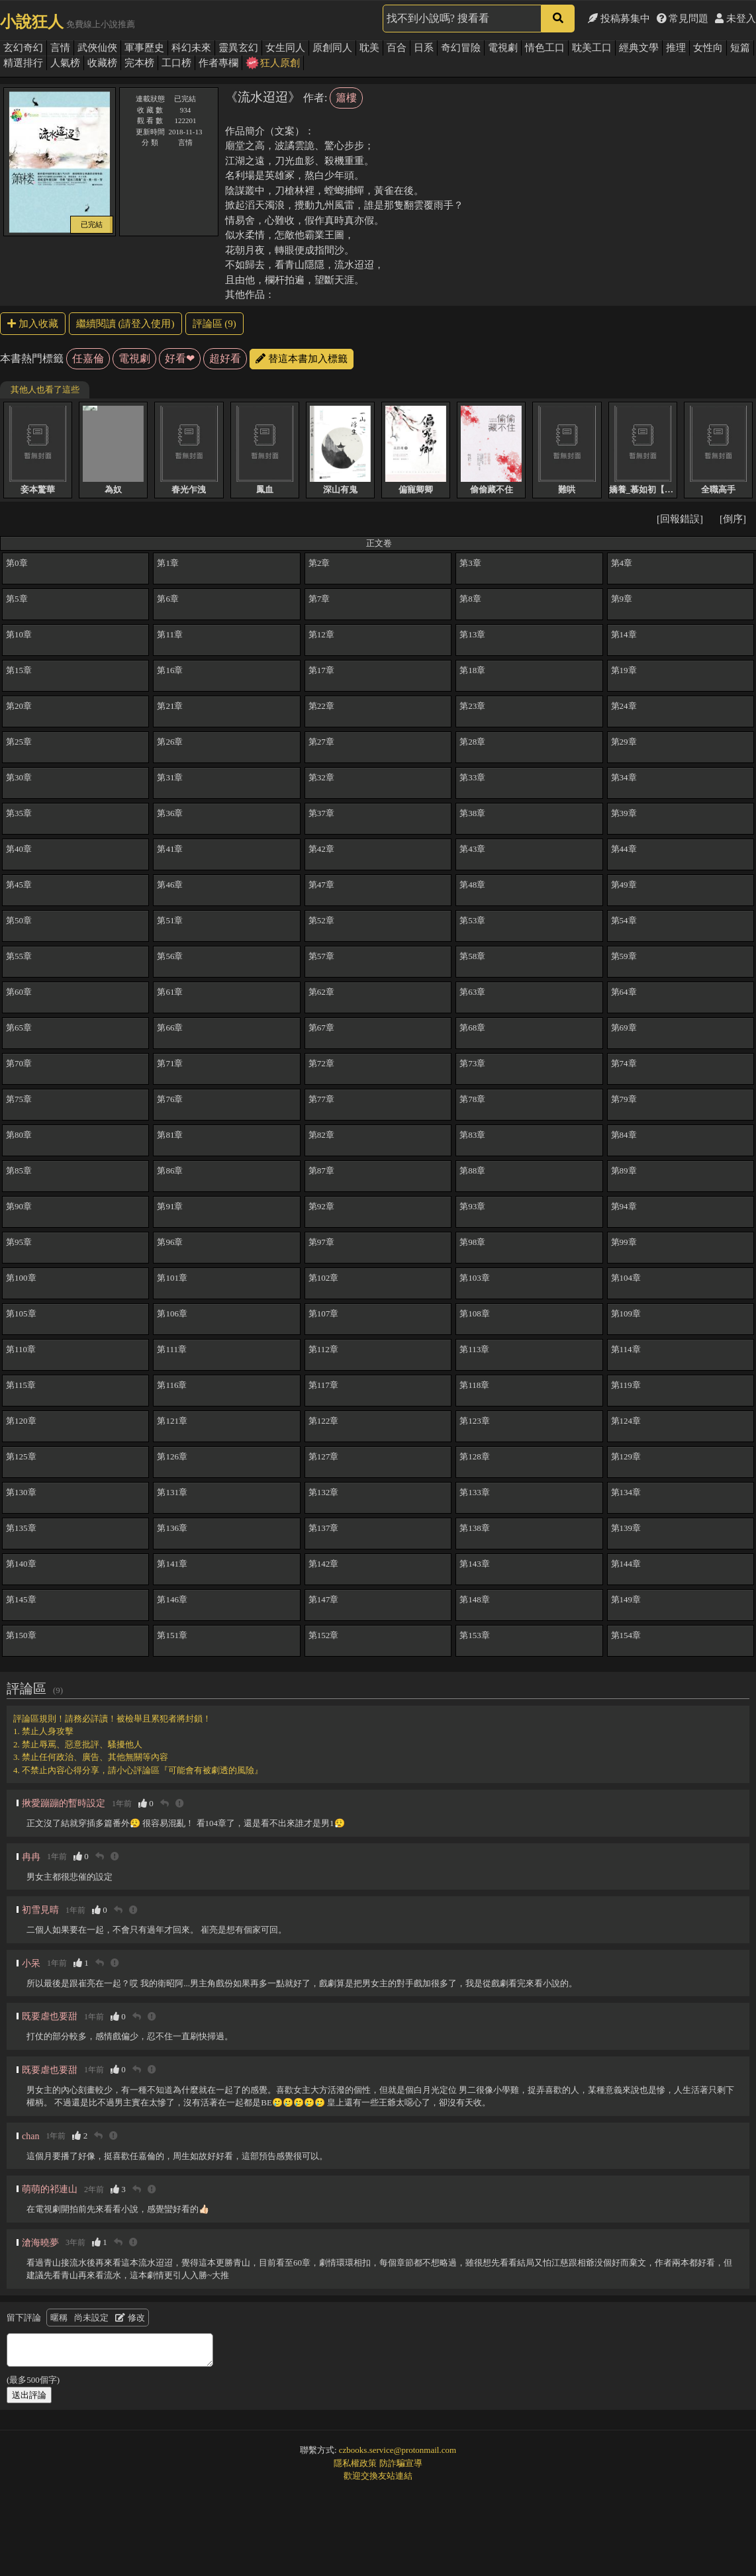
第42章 (321, 849)
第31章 (170, 777)
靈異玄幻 (238, 47)
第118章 (474, 1385)
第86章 (170, 1170)
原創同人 (332, 47)
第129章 (626, 1456)
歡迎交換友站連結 (378, 2476)
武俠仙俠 (97, 47)
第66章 (170, 1028)
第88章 (472, 1170)
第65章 (19, 1028)
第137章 (323, 1528)
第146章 (172, 1599)
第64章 (624, 992)
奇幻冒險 (461, 47)
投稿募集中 (619, 18)
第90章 (19, 1206)
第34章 (624, 777)
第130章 (21, 1492)
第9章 (622, 599)
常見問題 (683, 18)
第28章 (472, 742)
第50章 (19, 920)
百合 (396, 47)
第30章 (19, 777)
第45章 (19, 885)
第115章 (21, 1385)
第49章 (624, 885)
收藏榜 (102, 63)
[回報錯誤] (680, 519)
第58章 (472, 956)
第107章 (323, 1313)
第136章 (172, 1528)
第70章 (19, 1063)
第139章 (626, 1528)
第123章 (474, 1421)
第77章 (321, 1099)
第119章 (626, 1385)
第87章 (321, 1170)
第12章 (321, 634)
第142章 (323, 1564)
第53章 (472, 920)
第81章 (170, 1135)
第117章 (323, 1385)
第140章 (21, 1564)
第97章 (321, 1242)
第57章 (321, 956)
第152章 (323, 1635)
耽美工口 (592, 47)
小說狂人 (32, 21)
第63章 (472, 992)
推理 (676, 47)
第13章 (472, 634)
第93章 (472, 1206)
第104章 (626, 1278)
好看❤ (180, 358)
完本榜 (139, 63)
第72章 (321, 1063)
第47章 (321, 885)
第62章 (321, 992)
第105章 (21, 1313)
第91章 (170, 1206)
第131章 (172, 1492)
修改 (129, 2318)
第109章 (626, 1313)
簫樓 (346, 97)
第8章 (470, 599)
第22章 (321, 706)
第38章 (472, 813)
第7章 (319, 599)
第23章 (472, 706)
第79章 (624, 1099)
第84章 (624, 1135)
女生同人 (285, 47)
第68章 (472, 1028)
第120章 (21, 1421)
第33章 (472, 777)
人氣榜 (65, 63)
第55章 (19, 956)
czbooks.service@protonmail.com (397, 2450)
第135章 (21, 1528)
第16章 (170, 670)
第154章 (626, 1635)
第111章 (172, 1349)
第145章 (21, 1599)
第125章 (21, 1456)
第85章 (19, 1170)
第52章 (321, 920)
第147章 (323, 1599)
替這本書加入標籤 (302, 358)
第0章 (17, 563)
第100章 (21, 1278)
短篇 (740, 47)
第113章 (474, 1349)
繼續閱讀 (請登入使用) (125, 323)
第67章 (321, 1028)
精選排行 (23, 63)
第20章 (19, 706)
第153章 (474, 1635)
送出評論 (29, 2395)
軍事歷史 (144, 47)
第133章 (474, 1492)
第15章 (19, 670)
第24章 (624, 706)
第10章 (19, 634)
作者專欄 (218, 63)
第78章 (472, 1099)
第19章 (624, 670)
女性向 (708, 47)
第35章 (19, 813)
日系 (424, 47)
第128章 (474, 1456)
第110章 (21, 1349)
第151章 (172, 1635)
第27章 (321, 742)
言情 (60, 47)
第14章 (624, 634)
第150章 (21, 1635)
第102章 (323, 1278)
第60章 (19, 992)
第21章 (170, 706)
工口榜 (176, 63)
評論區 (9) (214, 323)
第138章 (474, 1528)
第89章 (624, 1170)
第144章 (626, 1564)
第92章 (321, 1206)
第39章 (624, 813)
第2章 (319, 563)
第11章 (170, 634)
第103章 (474, 1278)
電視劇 (503, 47)
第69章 (624, 1028)
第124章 (626, 1421)
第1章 (168, 563)
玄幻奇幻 (23, 47)
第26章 (170, 742)
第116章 (172, 1385)
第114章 (626, 1349)
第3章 (470, 563)
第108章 (474, 1313)
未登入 (735, 18)
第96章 (170, 1242)
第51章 (170, 920)
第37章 (321, 813)
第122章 (323, 1421)
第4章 (622, 563)
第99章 (624, 1242)
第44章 (624, 849)
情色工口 (545, 47)
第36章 (170, 813)
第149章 (626, 1599)
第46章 (170, 885)
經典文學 (639, 47)
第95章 (19, 1242)
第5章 (17, 599)
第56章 (170, 956)
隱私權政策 (355, 2463)
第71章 (170, 1063)
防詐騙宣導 (400, 2463)
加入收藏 (32, 323)
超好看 (225, 358)
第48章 (472, 885)
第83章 (472, 1135)
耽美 (369, 47)
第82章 (321, 1135)
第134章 (626, 1492)
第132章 (323, 1492)
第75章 (19, 1099)
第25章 (19, 742)
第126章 (172, 1456)
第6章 (168, 599)
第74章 (624, 1063)
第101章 (172, 1278)
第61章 (170, 992)
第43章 (472, 849)
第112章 (323, 1349)
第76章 (170, 1099)
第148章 (474, 1599)
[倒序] (733, 519)
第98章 (472, 1242)
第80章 (19, 1135)
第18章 (472, 670)
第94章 (624, 1206)
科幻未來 (191, 47)
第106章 (172, 1313)
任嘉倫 (88, 358)
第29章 (624, 742)
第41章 (170, 849)
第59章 (624, 956)
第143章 (474, 1564)
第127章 (323, 1456)
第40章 (19, 849)
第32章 (321, 777)
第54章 (624, 920)
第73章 (472, 1063)
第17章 (321, 670)
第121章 (172, 1421)
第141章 (172, 1564)
